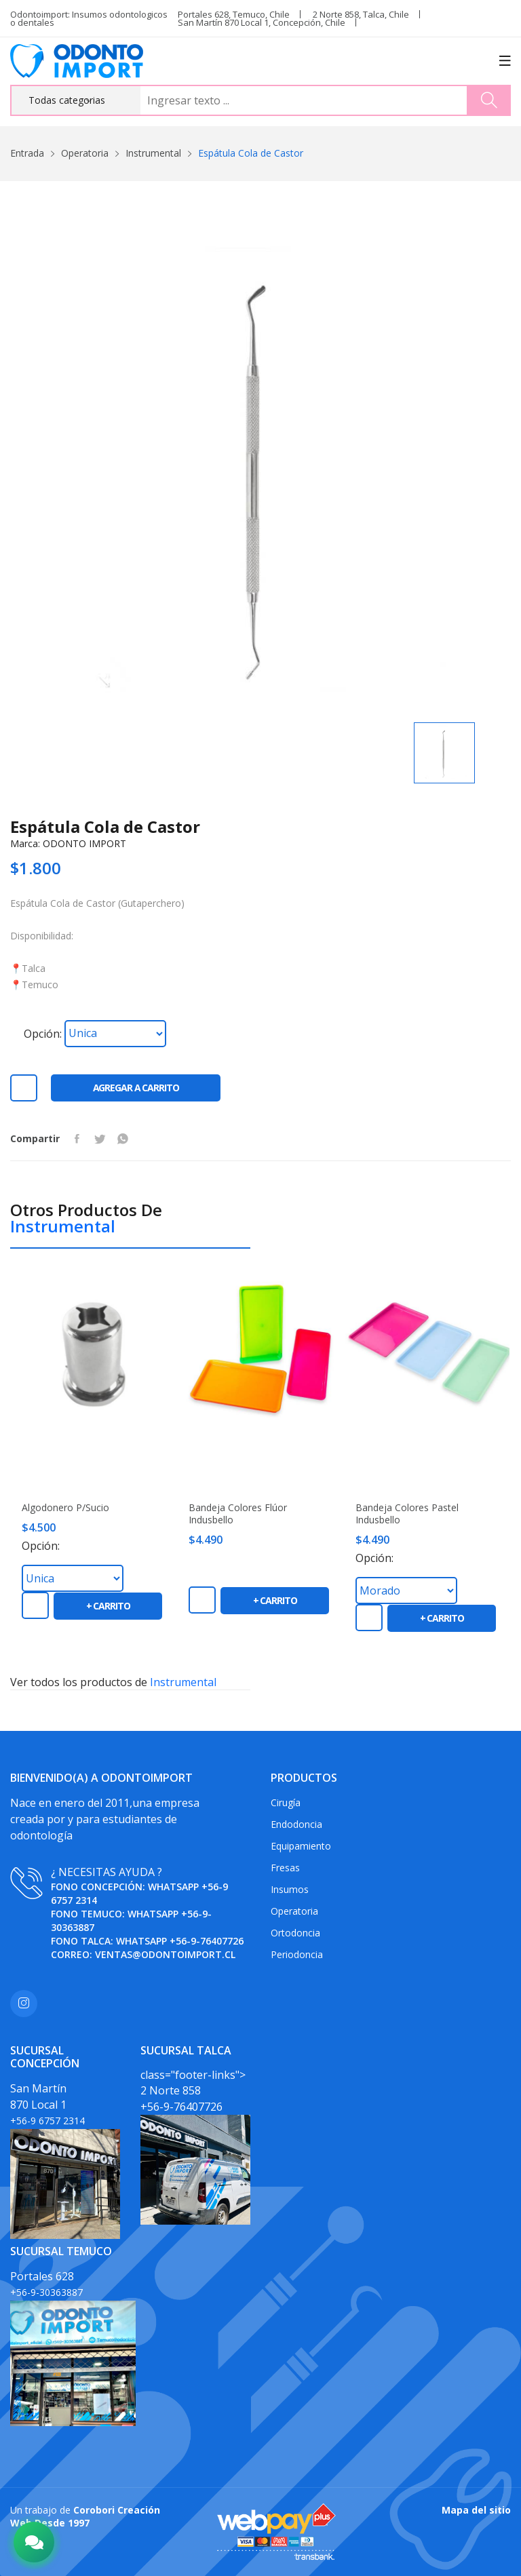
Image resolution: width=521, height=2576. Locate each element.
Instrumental (153, 153)
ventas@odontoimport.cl (165, 1954)
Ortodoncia (295, 1932)
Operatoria (85, 153)
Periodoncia (297, 1954)
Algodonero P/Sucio (65, 1508)
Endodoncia (296, 1824)
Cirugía (286, 1802)
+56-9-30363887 (46, 2292)
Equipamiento (301, 1845)
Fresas (285, 1867)
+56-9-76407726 (207, 1940)
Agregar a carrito (136, 1087)
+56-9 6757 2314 (47, 2120)
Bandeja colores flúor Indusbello (238, 1514)
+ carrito (108, 1605)
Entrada (27, 153)
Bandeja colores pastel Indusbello (407, 1514)
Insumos (290, 1889)
